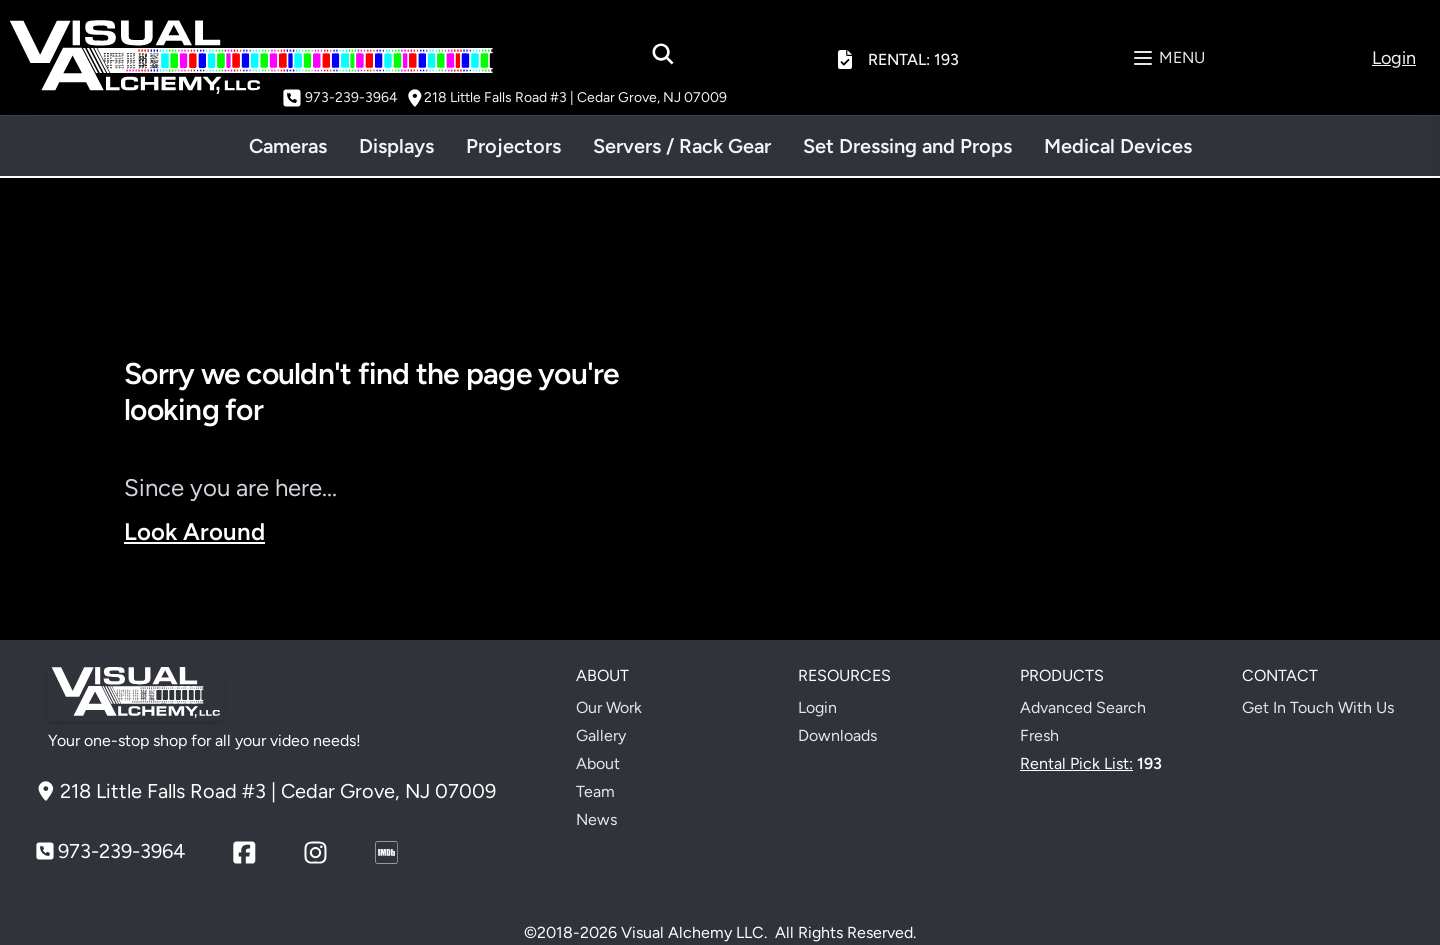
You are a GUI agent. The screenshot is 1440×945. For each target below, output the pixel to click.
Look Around (194, 531)
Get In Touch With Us (1318, 707)
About (598, 763)
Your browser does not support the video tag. (1032, 492)
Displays (396, 146)
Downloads (837, 735)
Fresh (1039, 735)
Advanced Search (1083, 707)
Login (817, 707)
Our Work (609, 707)
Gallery (601, 735)
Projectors (513, 146)
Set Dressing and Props (907, 146)
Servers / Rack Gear (682, 146)
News (596, 819)
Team (595, 791)
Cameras (288, 146)
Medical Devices (1118, 146)
